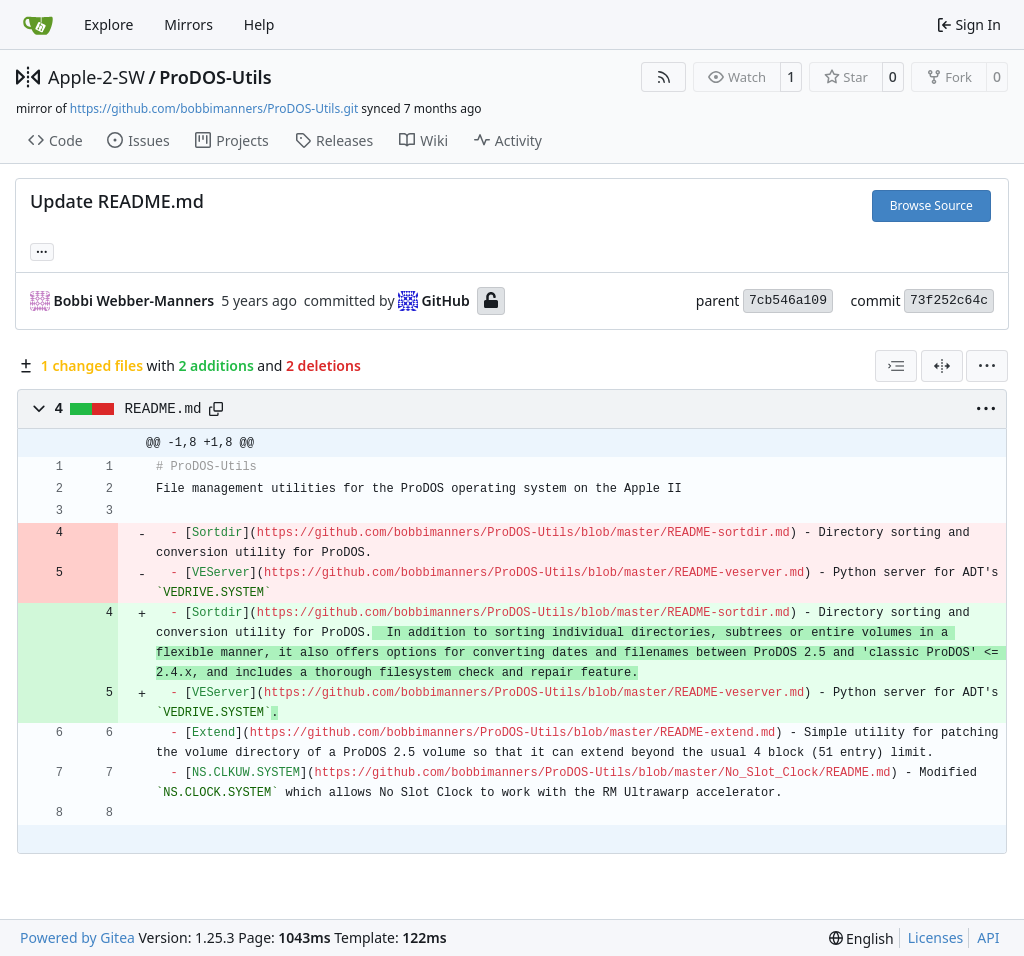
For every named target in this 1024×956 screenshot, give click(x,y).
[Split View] (942, 366)
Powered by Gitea (77, 937)
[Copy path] (216, 409)
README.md (163, 409)
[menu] (987, 366)
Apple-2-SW (96, 77)
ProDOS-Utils (215, 77)
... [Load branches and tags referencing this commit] (42, 250)
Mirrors (188, 24)
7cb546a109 (788, 300)
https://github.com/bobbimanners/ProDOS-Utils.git (214, 108)
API (988, 937)
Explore (108, 24)
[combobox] (896, 366)
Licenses (936, 937)
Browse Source (931, 205)
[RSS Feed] (664, 77)
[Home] (38, 25)
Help (259, 24)
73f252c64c (949, 300)
